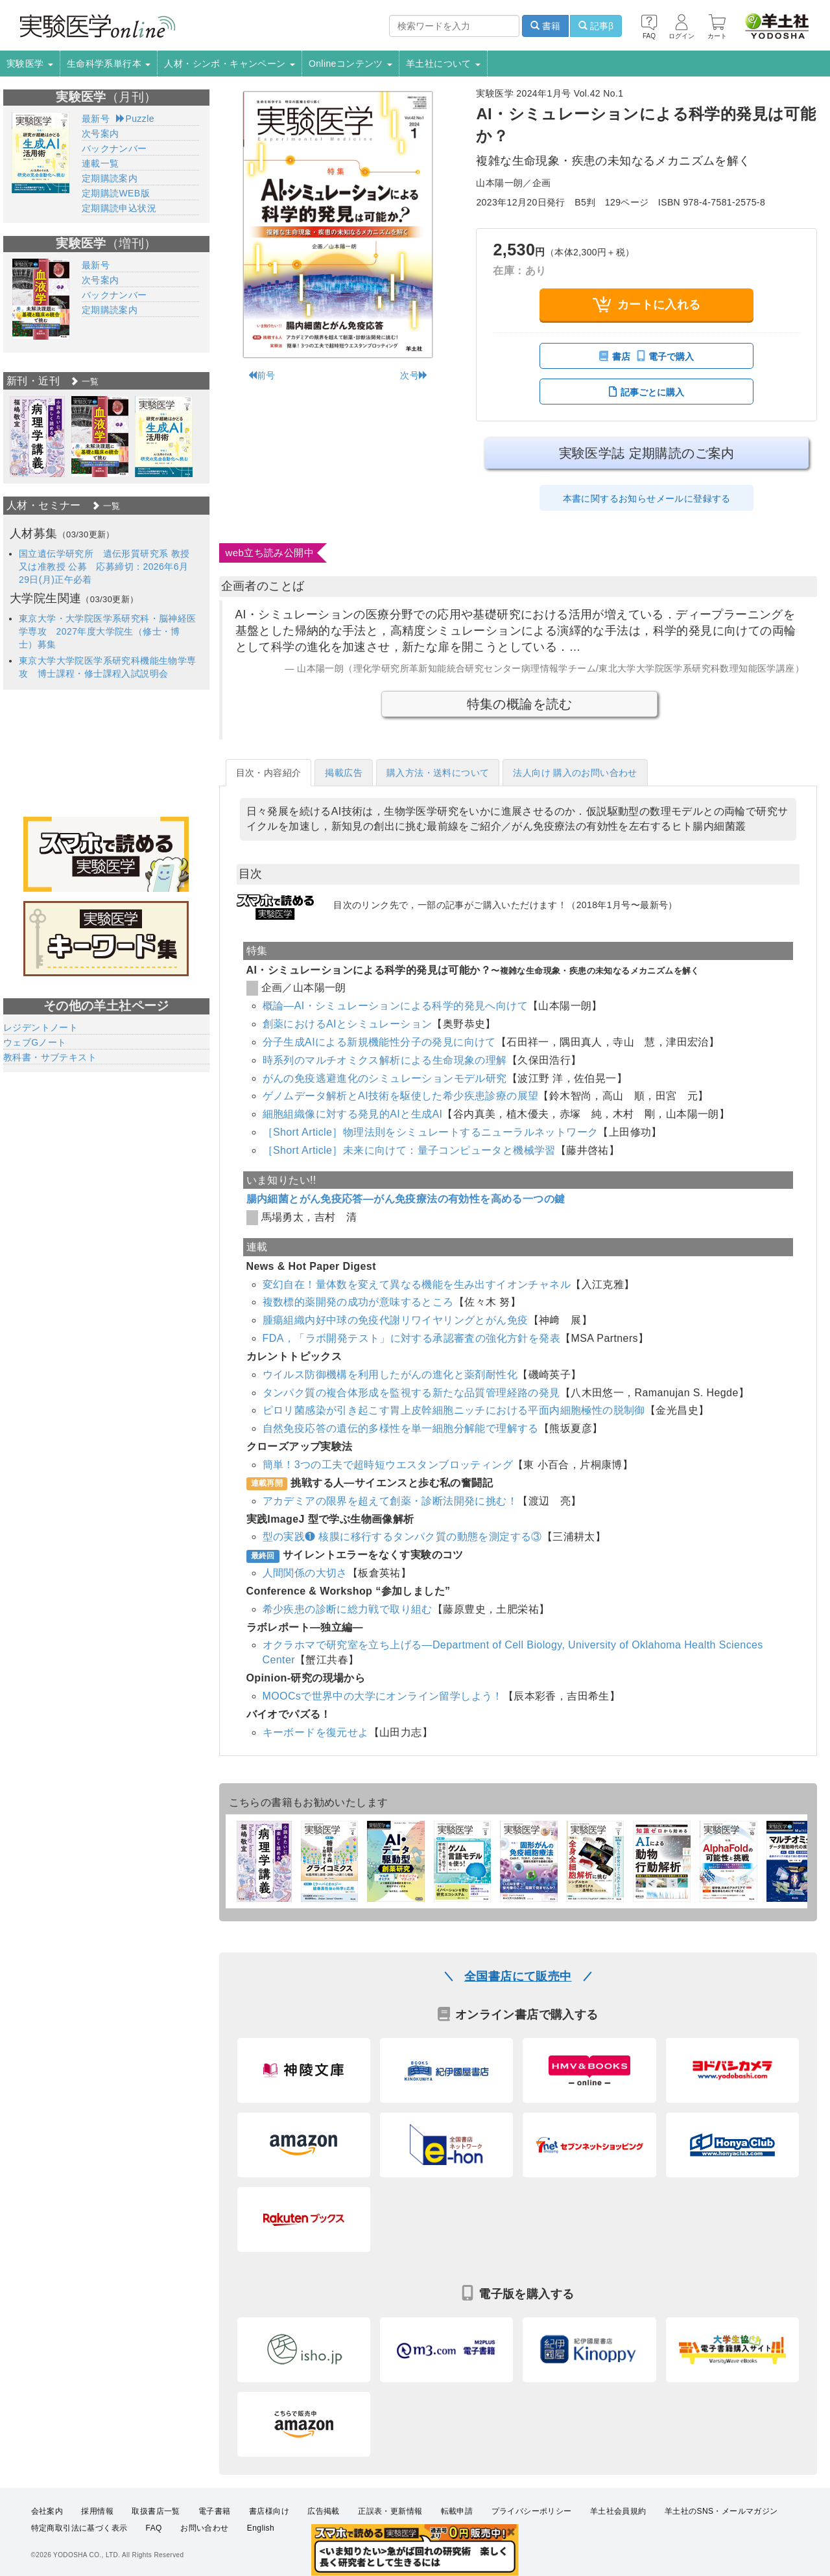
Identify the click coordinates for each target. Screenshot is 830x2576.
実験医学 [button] (29, 63)
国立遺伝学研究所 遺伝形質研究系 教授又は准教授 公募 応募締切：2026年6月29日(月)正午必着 (104, 566)
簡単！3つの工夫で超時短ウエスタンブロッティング (388, 1464)
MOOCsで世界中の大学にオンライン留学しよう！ (383, 1696)
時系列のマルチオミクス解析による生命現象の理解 (385, 1060)
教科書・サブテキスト (50, 1057)
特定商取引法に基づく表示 (79, 2528)
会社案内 (47, 2511)
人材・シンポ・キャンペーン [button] (229, 63)
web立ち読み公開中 (270, 552)
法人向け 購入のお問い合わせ (575, 772)
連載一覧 (100, 163)
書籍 (545, 26)
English (260, 2528)
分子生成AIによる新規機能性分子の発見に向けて (379, 1042)
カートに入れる (647, 304)
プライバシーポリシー (532, 2511)
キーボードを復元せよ (316, 1732)
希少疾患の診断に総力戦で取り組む (348, 1609)
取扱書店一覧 (156, 2511)
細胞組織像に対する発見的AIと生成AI (353, 1113)
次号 (414, 375)
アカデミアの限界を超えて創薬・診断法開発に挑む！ (390, 1500)
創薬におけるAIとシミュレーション (348, 1023)
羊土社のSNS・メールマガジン (721, 2511)
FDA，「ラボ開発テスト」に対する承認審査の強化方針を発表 (412, 1338)
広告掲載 (323, 2511)
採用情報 (97, 2511)
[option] (37, 436)
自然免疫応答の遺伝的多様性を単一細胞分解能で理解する (401, 1428)
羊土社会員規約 (618, 2511)
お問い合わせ (204, 2528)
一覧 (84, 381)
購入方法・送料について (437, 772)
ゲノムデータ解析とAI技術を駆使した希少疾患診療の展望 (401, 1095)
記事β (595, 26)
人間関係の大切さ (305, 1572)
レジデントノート (40, 1027)
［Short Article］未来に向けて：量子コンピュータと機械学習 (409, 1150)
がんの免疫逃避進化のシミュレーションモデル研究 (385, 1078)
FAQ (154, 2528)
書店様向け (269, 2511)
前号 (262, 375)
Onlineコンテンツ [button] (350, 63)
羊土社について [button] (443, 63)
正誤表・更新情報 (390, 2511)
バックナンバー (114, 148)
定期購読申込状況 (119, 208)
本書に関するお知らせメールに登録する (647, 498)
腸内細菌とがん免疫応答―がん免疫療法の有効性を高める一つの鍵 (405, 1198)
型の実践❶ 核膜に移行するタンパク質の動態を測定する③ (402, 1536)
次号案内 (100, 133)
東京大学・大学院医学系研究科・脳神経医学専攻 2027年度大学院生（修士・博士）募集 (107, 631)
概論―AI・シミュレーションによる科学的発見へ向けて (395, 1005)
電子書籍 (214, 2511)
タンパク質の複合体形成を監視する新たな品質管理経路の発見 (411, 1392)
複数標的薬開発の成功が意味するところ (358, 1301)
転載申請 (457, 2511)
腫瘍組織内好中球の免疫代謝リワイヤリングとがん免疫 (395, 1320)
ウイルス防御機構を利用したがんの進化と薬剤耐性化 (390, 1374)
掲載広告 (343, 772)
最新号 (96, 118)
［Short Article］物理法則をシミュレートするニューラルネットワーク (431, 1132)
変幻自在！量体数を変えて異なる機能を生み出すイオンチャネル (417, 1284)
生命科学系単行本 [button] (109, 63)
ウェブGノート (35, 1042)
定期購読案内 (109, 178)
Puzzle (135, 118)
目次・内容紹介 (269, 772)
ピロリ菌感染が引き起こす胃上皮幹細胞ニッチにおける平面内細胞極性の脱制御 (454, 1410)
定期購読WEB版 (116, 193)
